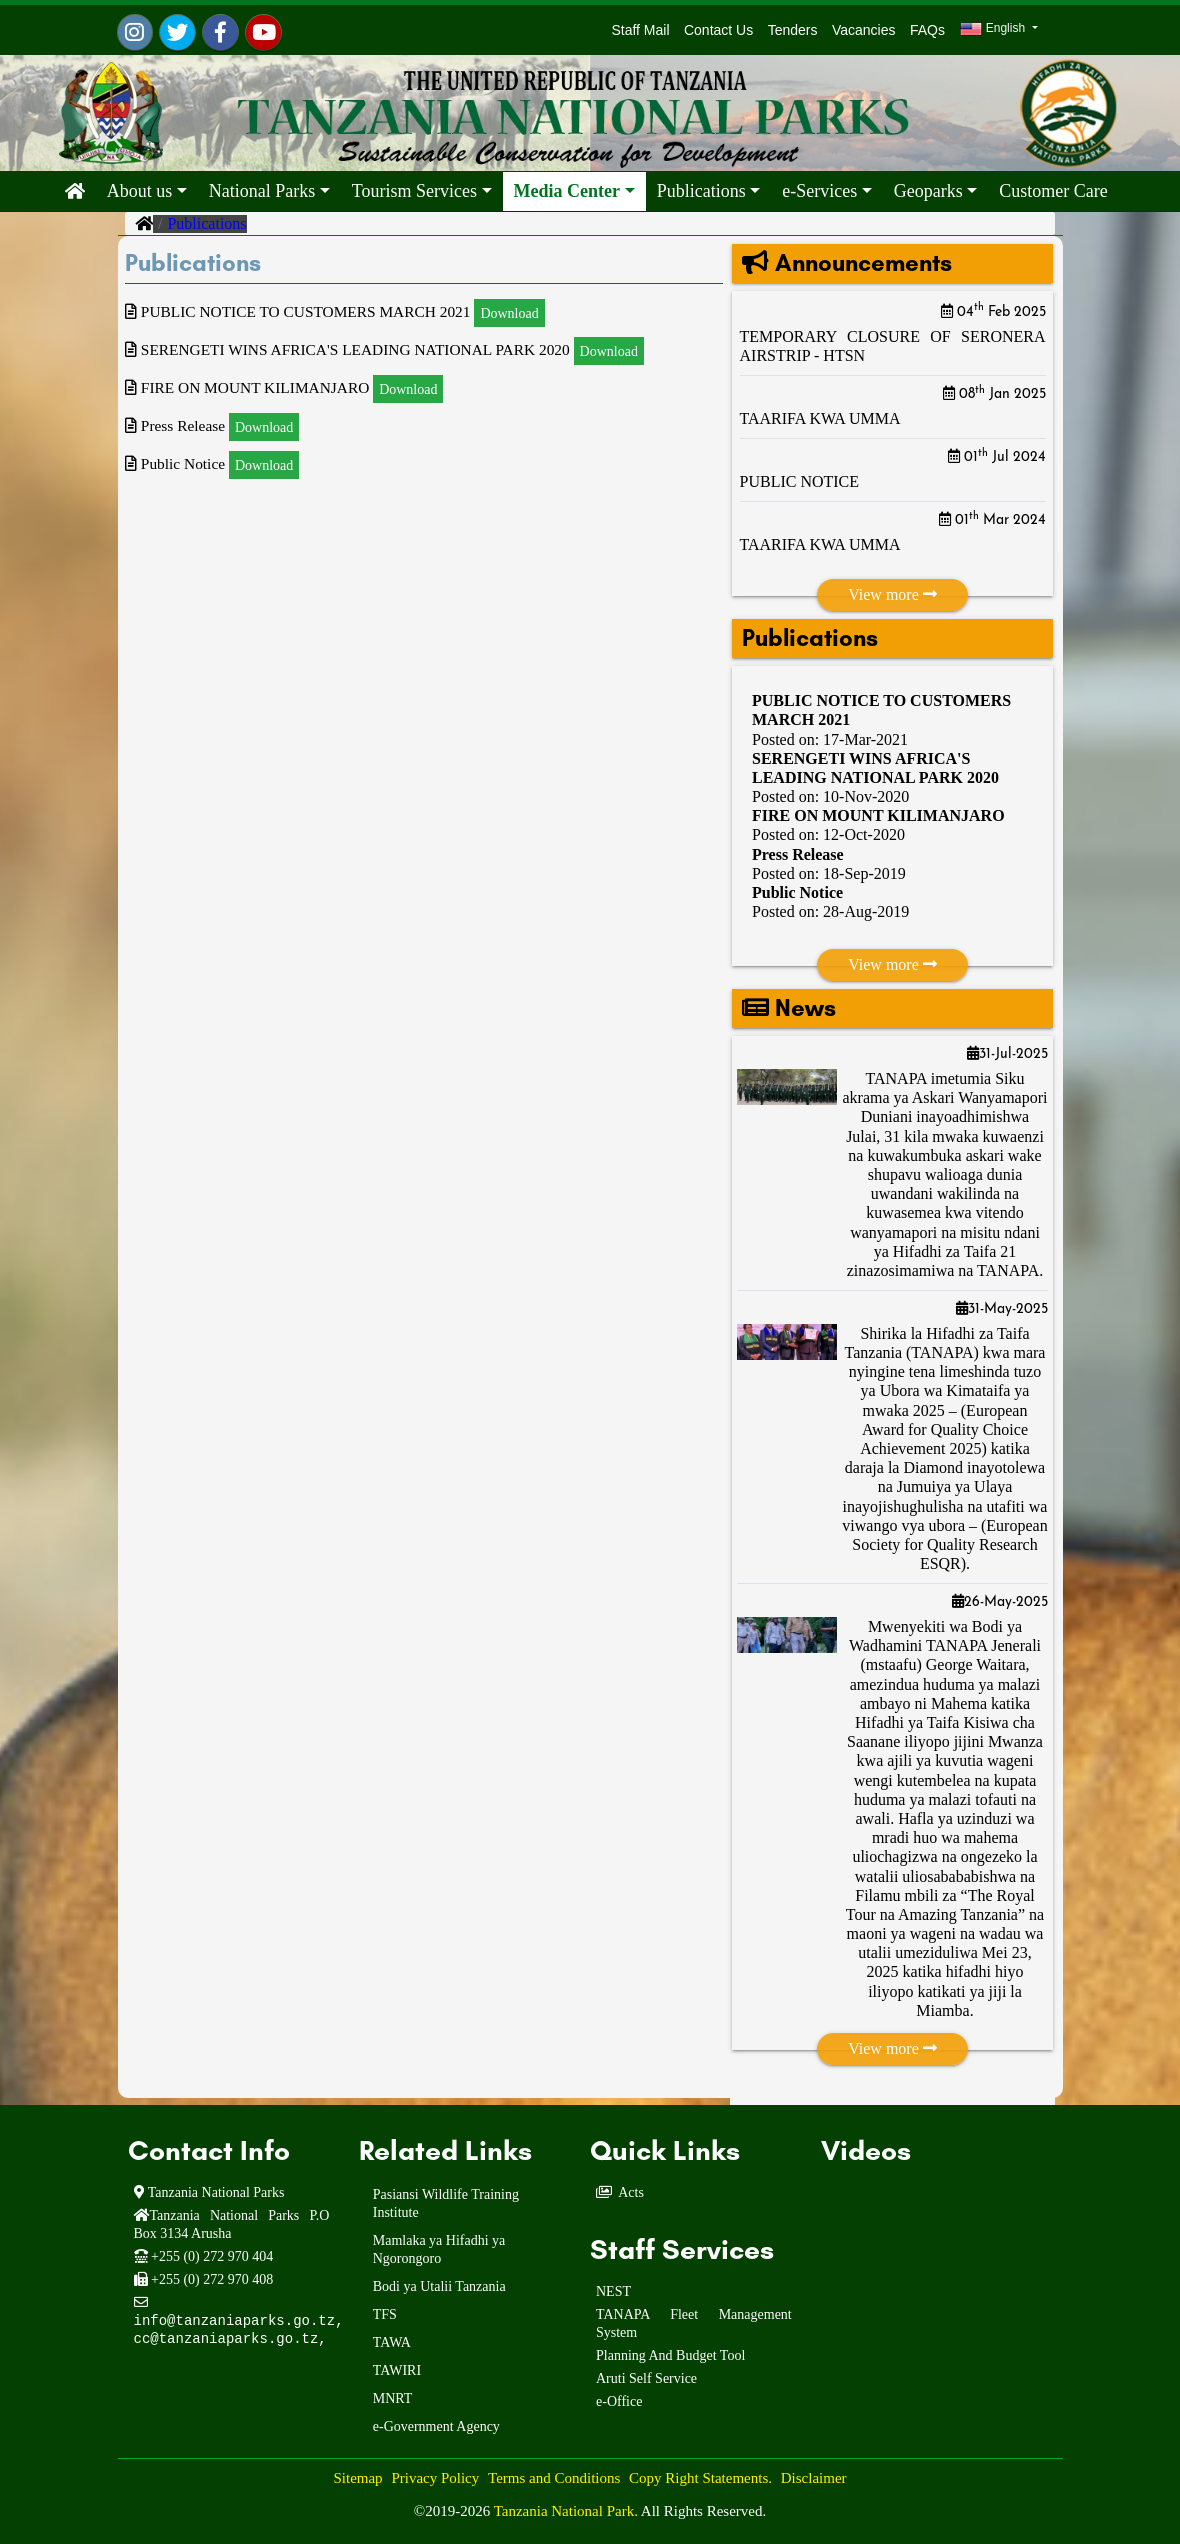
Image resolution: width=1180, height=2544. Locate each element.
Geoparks (928, 191)
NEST (613, 2291)
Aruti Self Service (646, 2378)
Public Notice (797, 892)
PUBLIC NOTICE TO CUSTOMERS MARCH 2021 (341, 311)
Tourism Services (414, 191)
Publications (701, 191)
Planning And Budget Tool (670, 2355)
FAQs (927, 30)
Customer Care (1053, 191)
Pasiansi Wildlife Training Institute (446, 2203)
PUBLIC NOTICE (800, 481)
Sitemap (357, 2478)
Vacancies (864, 30)
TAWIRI (397, 2370)
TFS (385, 2314)
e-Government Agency (436, 2426)
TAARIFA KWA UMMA (820, 418)
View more (892, 594)
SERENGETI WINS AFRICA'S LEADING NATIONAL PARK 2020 (393, 349)
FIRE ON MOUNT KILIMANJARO (878, 815)
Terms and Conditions (554, 2478)
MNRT (393, 2398)
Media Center (567, 191)
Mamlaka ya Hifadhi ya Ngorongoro (439, 2249)
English (994, 29)
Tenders (793, 30)
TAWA (392, 2342)
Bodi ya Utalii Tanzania (439, 2286)
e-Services (819, 191)
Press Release (798, 854)
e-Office (619, 2401)
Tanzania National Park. (567, 2511)
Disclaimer (814, 2478)
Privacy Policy (435, 2478)
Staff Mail (637, 30)
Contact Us (718, 30)
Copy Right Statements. (700, 2478)
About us (140, 191)
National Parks (262, 191)
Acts (631, 2192)
